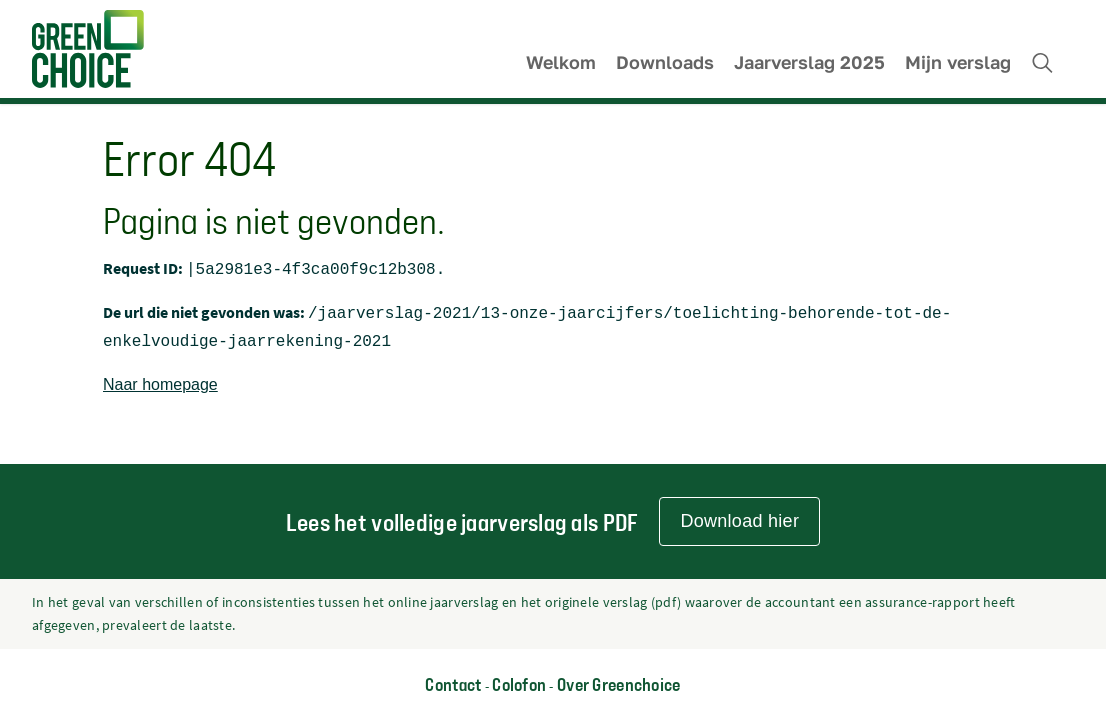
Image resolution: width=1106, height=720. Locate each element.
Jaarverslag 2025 (809, 62)
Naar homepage (160, 378)
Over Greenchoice (618, 684)
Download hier (739, 521)
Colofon (519, 684)
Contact (453, 684)
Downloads (665, 62)
